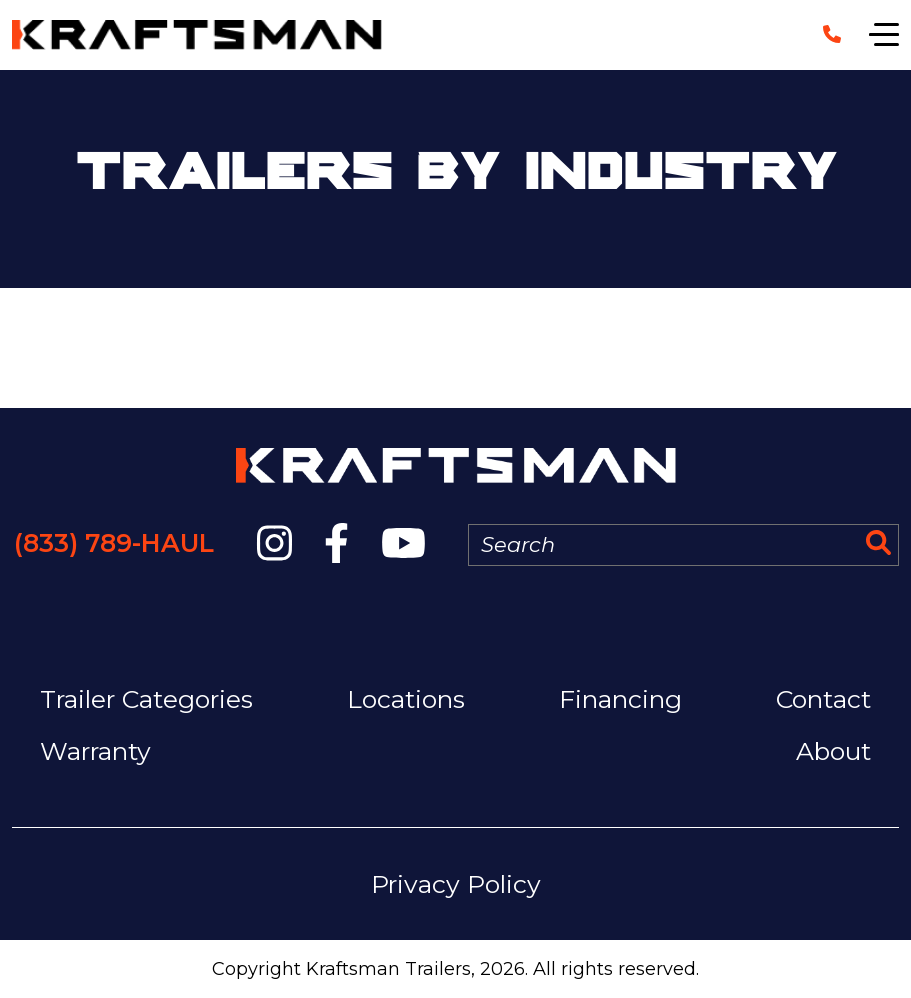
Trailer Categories (146, 699)
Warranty (95, 751)
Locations (406, 699)
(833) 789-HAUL (114, 543)
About (833, 751)
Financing (620, 699)
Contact (823, 699)
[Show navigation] (884, 35)
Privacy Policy (456, 884)
